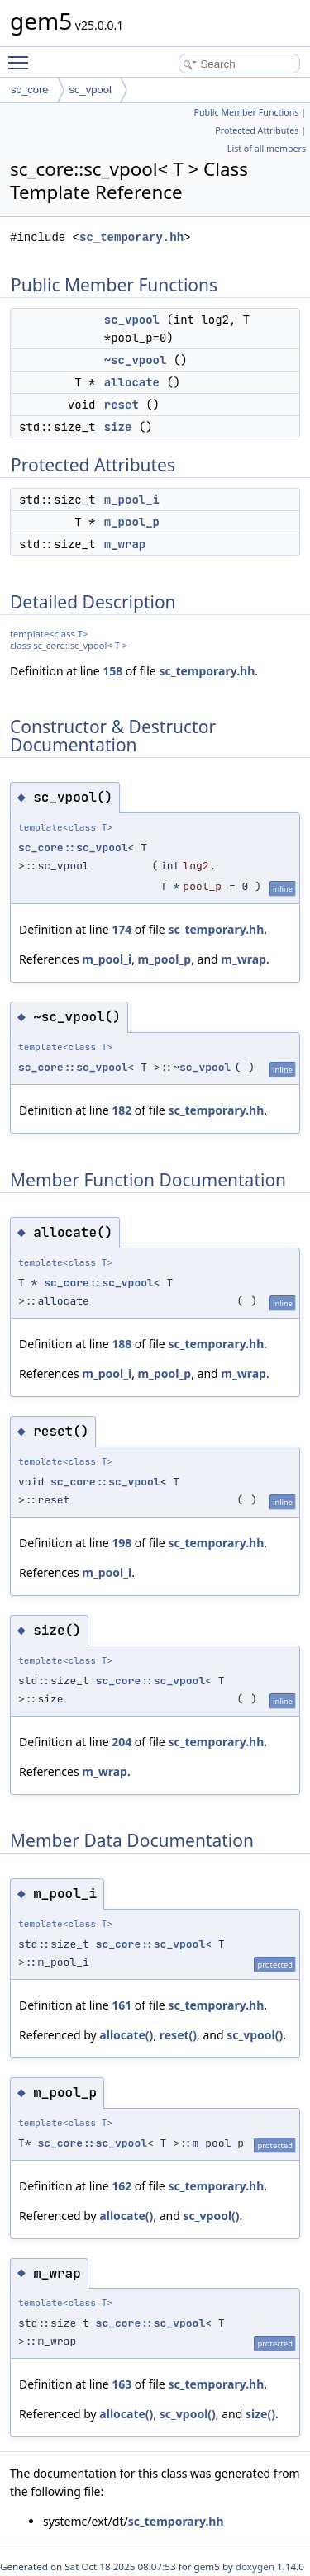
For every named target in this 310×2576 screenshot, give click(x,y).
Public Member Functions (245, 112)
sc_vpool (90, 89)
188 (121, 1344)
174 (121, 929)
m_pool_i (132, 499)
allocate (132, 382)
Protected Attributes (256, 130)
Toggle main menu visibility (22, 55)
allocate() (126, 2035)
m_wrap (124, 544)
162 (121, 2186)
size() (260, 2414)
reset (121, 404)
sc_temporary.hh (131, 237)
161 (121, 2005)
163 (121, 2384)
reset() (178, 2035)
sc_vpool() (255, 2035)
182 (121, 1110)
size (118, 426)
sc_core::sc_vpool (73, 848)
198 (121, 1543)
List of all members (266, 148)
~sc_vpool (135, 360)
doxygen (255, 2566)
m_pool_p (132, 521)
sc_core (30, 89)
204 (121, 1742)
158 (112, 671)
